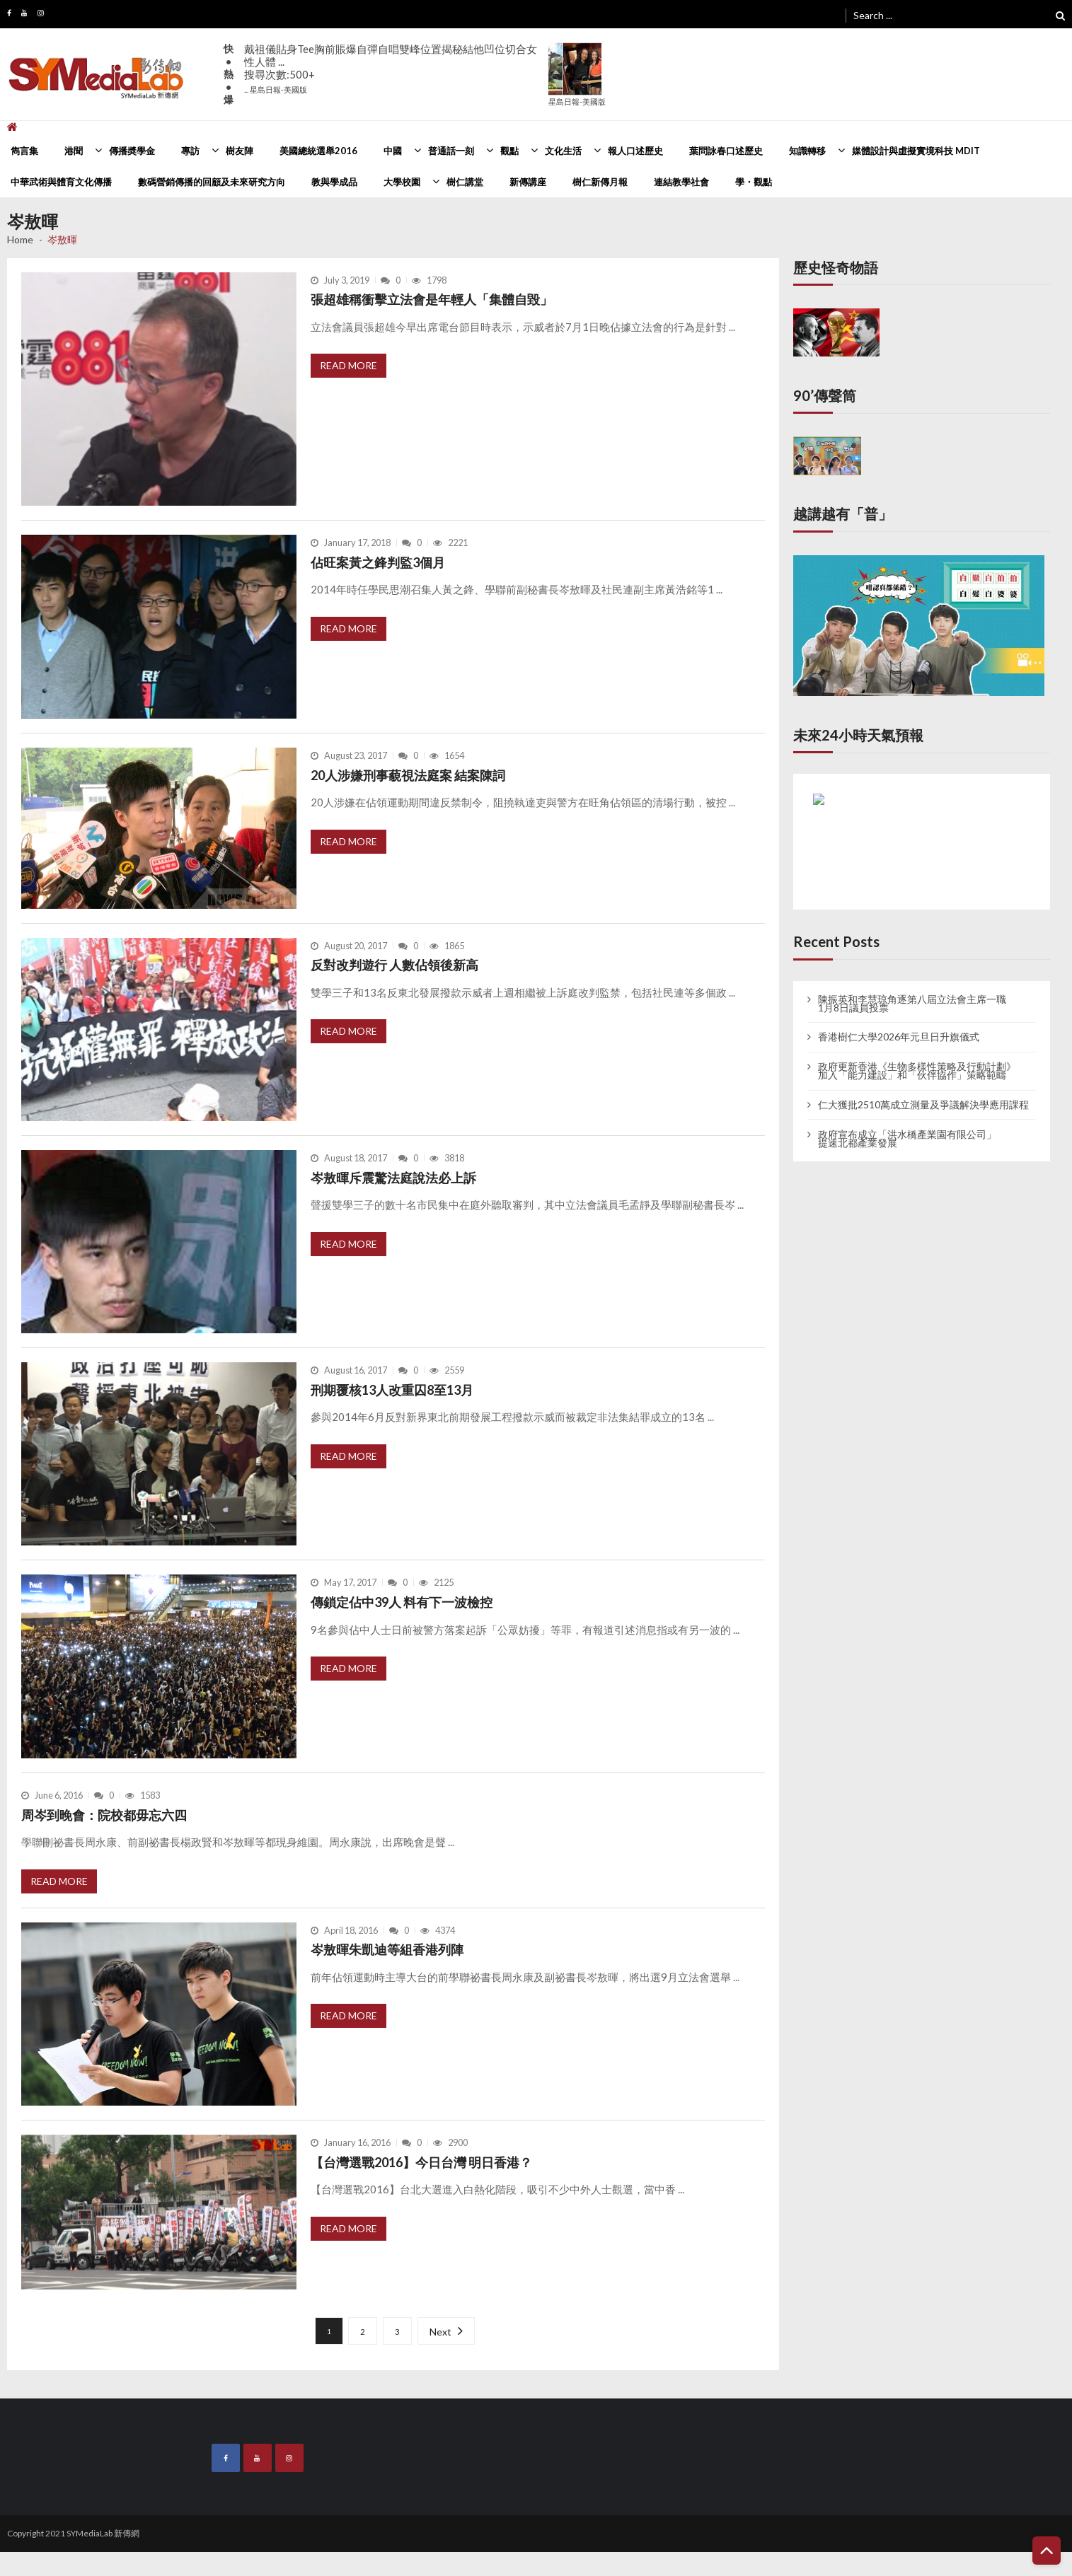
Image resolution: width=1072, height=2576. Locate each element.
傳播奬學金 (132, 150)
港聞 (73, 150)
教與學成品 (334, 181)
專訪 (190, 150)
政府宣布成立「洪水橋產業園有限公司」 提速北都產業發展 (907, 1138)
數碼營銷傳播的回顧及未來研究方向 (211, 181)
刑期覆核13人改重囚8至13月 (392, 1390)
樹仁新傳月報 (600, 181)
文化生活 (563, 150)
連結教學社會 (681, 181)
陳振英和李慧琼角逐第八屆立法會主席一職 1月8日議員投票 (912, 1003)
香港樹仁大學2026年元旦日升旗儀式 (898, 1037)
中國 (393, 150)
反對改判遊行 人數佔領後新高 (394, 965)
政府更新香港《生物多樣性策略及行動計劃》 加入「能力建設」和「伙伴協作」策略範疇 (917, 1070)
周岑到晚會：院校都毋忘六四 (104, 1815)
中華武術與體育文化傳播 (61, 181)
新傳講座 (527, 181)
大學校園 (402, 181)
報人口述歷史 (635, 150)
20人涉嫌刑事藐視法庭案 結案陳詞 (408, 775)
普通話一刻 (451, 150)
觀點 (509, 150)
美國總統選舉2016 (318, 150)
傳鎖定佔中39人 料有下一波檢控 (401, 1602)
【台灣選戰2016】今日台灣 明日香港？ (421, 2162)
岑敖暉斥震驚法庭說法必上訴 (393, 1177)
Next (440, 2332)
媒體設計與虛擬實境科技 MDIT (916, 150)
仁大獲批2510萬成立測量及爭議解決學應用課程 (923, 1105)
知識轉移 (807, 150)
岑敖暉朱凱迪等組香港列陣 (387, 1949)
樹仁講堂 (464, 181)
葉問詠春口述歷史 (726, 150)
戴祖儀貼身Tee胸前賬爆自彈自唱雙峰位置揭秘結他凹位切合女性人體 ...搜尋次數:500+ (390, 68)
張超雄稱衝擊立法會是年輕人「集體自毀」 (432, 299)
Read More (348, 365)
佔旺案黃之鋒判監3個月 (378, 562)
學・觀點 (753, 181)
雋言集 (24, 150)
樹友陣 (239, 150)
